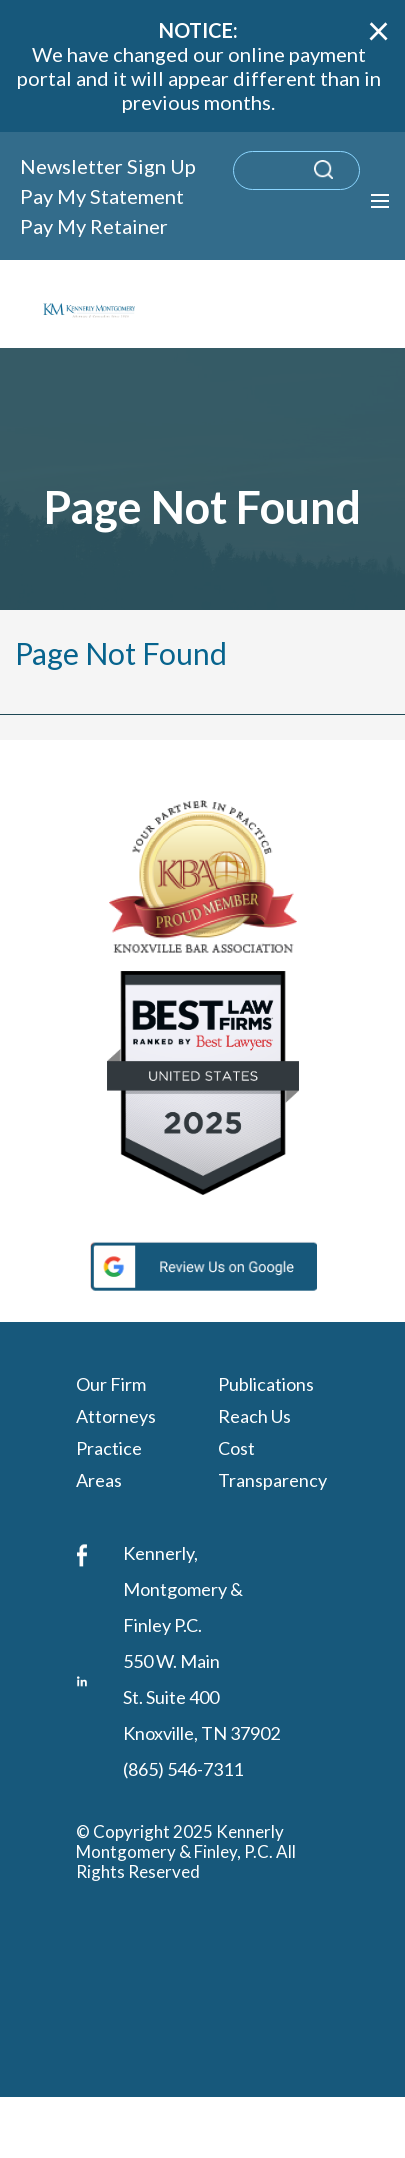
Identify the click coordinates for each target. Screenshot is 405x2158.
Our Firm (111, 1383)
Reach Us (254, 1415)
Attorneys (116, 1415)
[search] (297, 170)
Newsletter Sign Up (108, 166)
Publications (266, 1383)
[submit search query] (349, 179)
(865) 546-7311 (183, 1769)
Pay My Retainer (94, 226)
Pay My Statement (102, 196)
